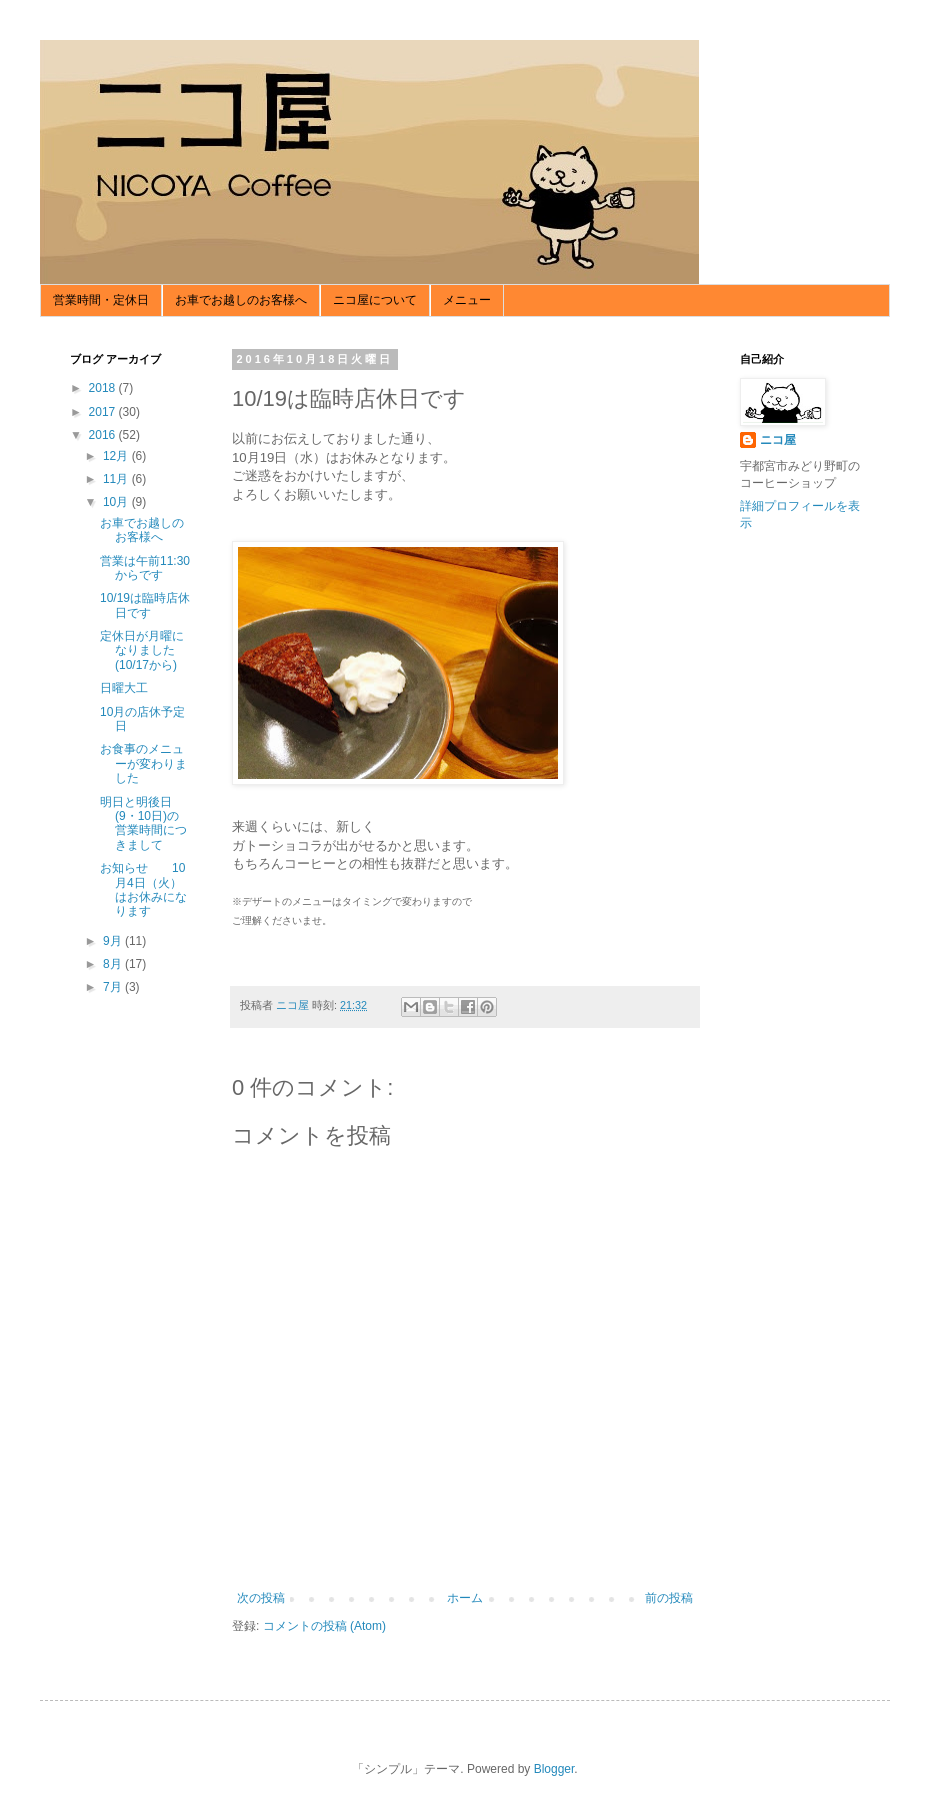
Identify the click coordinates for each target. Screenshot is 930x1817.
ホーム (465, 1598)
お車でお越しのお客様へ (241, 300)
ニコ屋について (375, 300)
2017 (104, 412)
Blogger (554, 1769)
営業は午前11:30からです (145, 568)
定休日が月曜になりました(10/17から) (142, 650)
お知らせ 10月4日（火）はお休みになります (143, 889)
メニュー (467, 300)
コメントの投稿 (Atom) (324, 1626)
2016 (104, 435)
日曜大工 (124, 688)
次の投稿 (261, 1598)
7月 (114, 987)
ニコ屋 (778, 440)
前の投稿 (669, 1598)
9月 (114, 941)
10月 (117, 502)
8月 (114, 964)
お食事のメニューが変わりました (143, 763)
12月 (117, 456)
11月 (117, 479)
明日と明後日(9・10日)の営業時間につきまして (143, 823)
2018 (104, 388)
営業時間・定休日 (101, 300)
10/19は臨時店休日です (145, 605)
